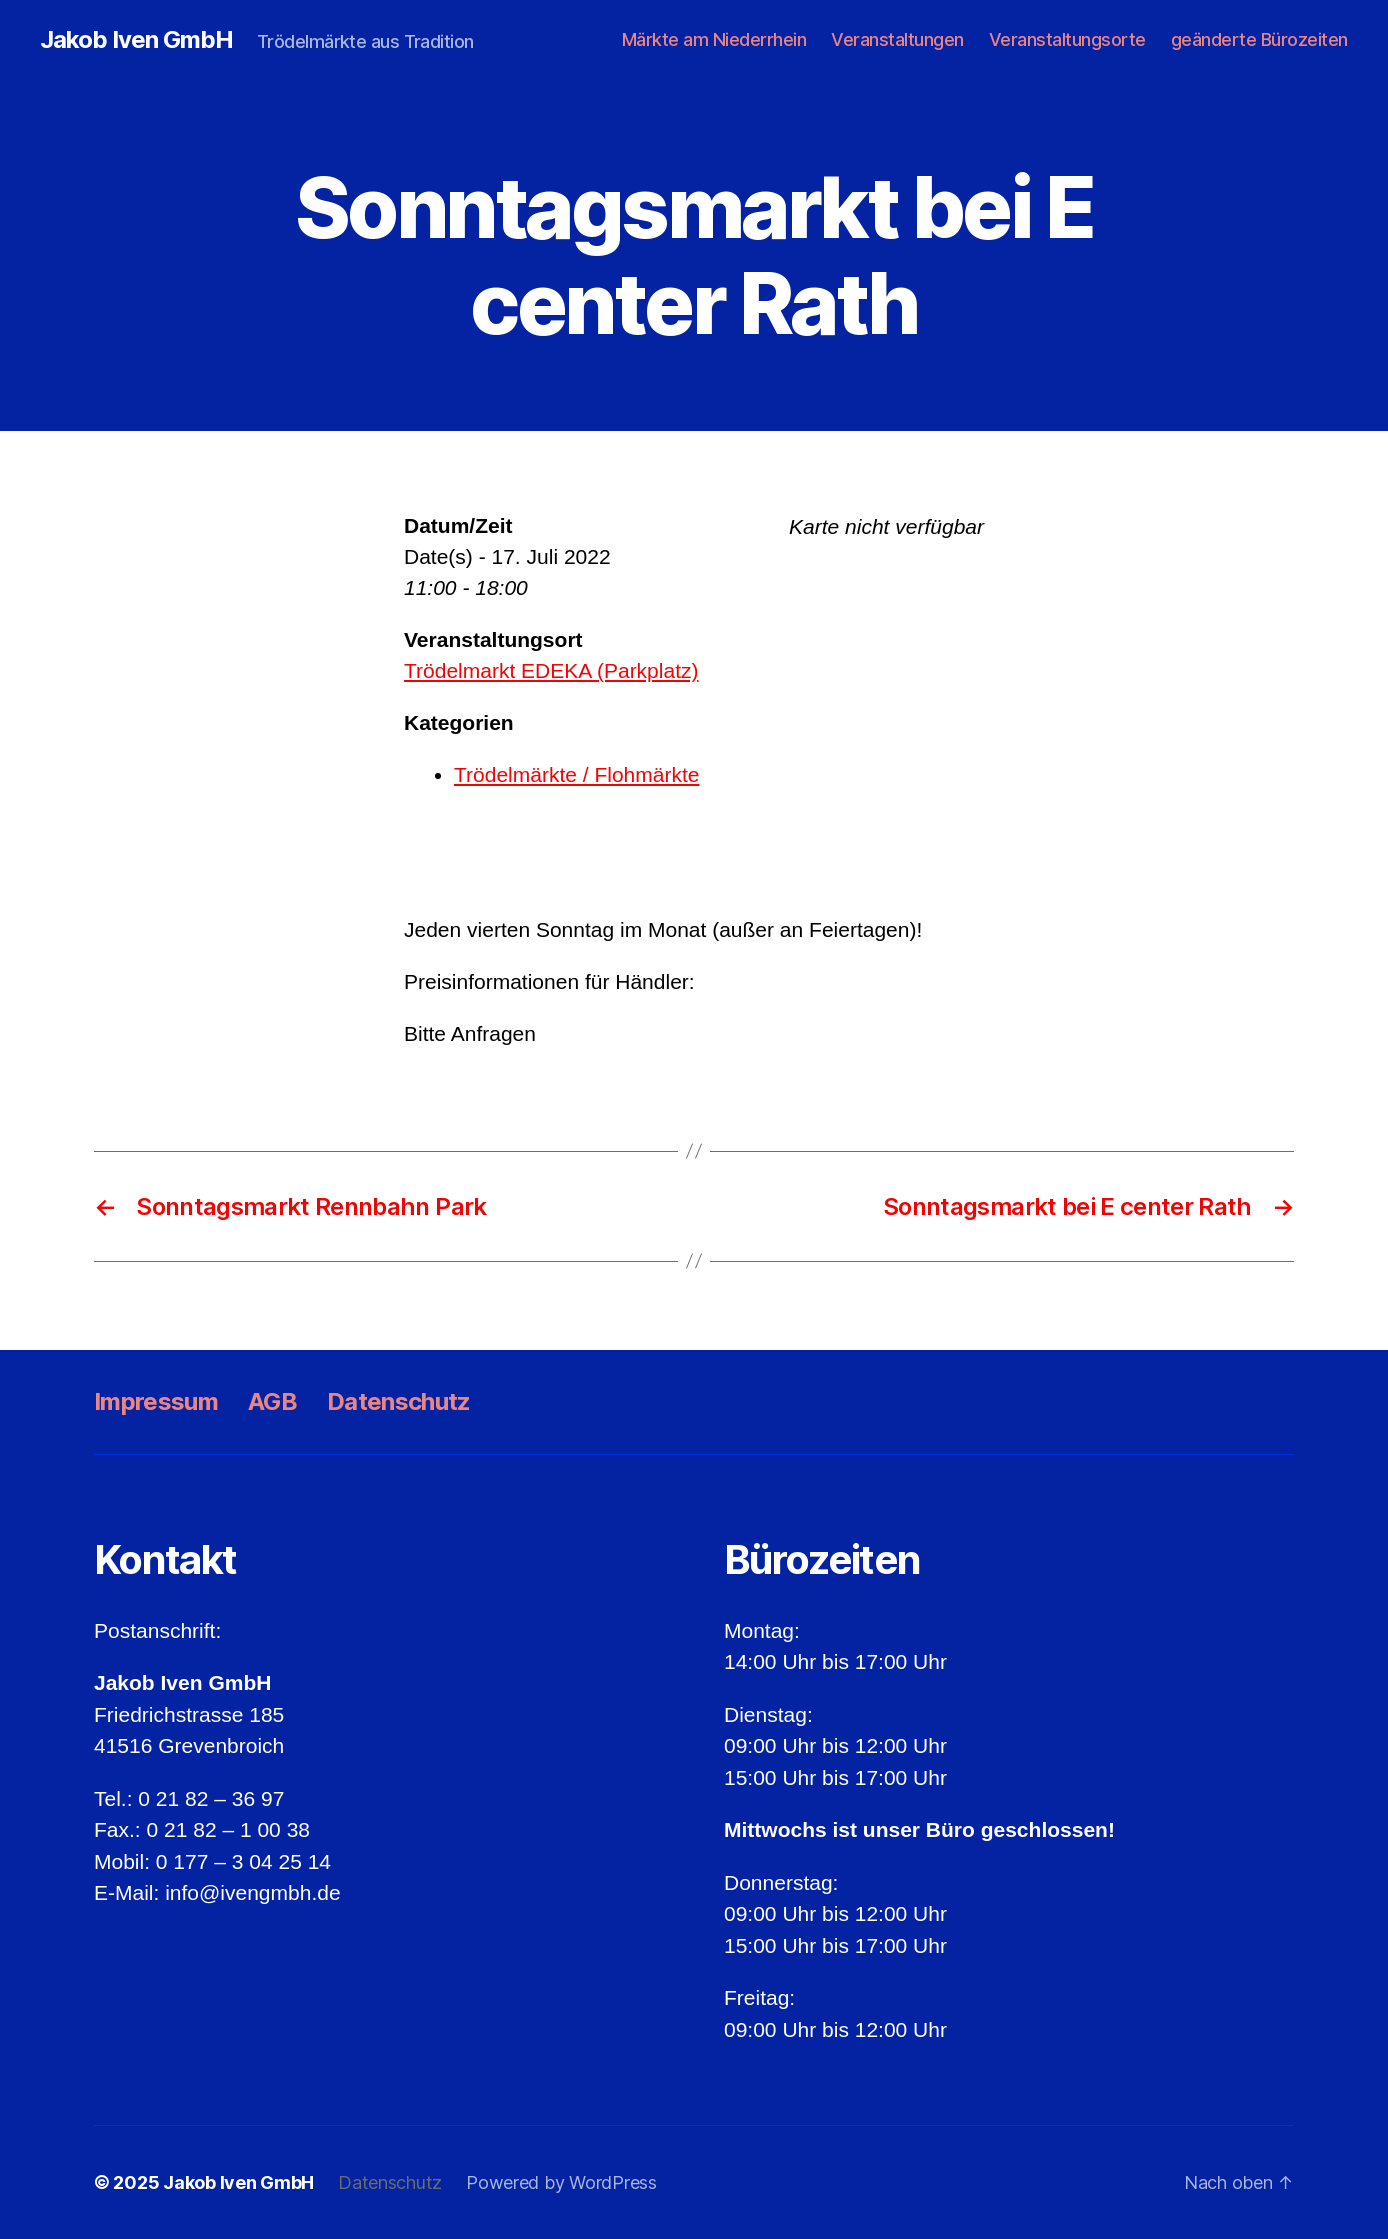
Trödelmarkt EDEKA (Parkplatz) (551, 670)
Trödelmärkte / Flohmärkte (576, 774)
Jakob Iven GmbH (136, 40)
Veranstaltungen (897, 39)
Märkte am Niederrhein (714, 39)
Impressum (156, 1401)
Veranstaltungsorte (1067, 39)
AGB (272, 1401)
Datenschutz (399, 1401)
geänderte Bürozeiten (1259, 39)
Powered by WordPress (561, 2182)
